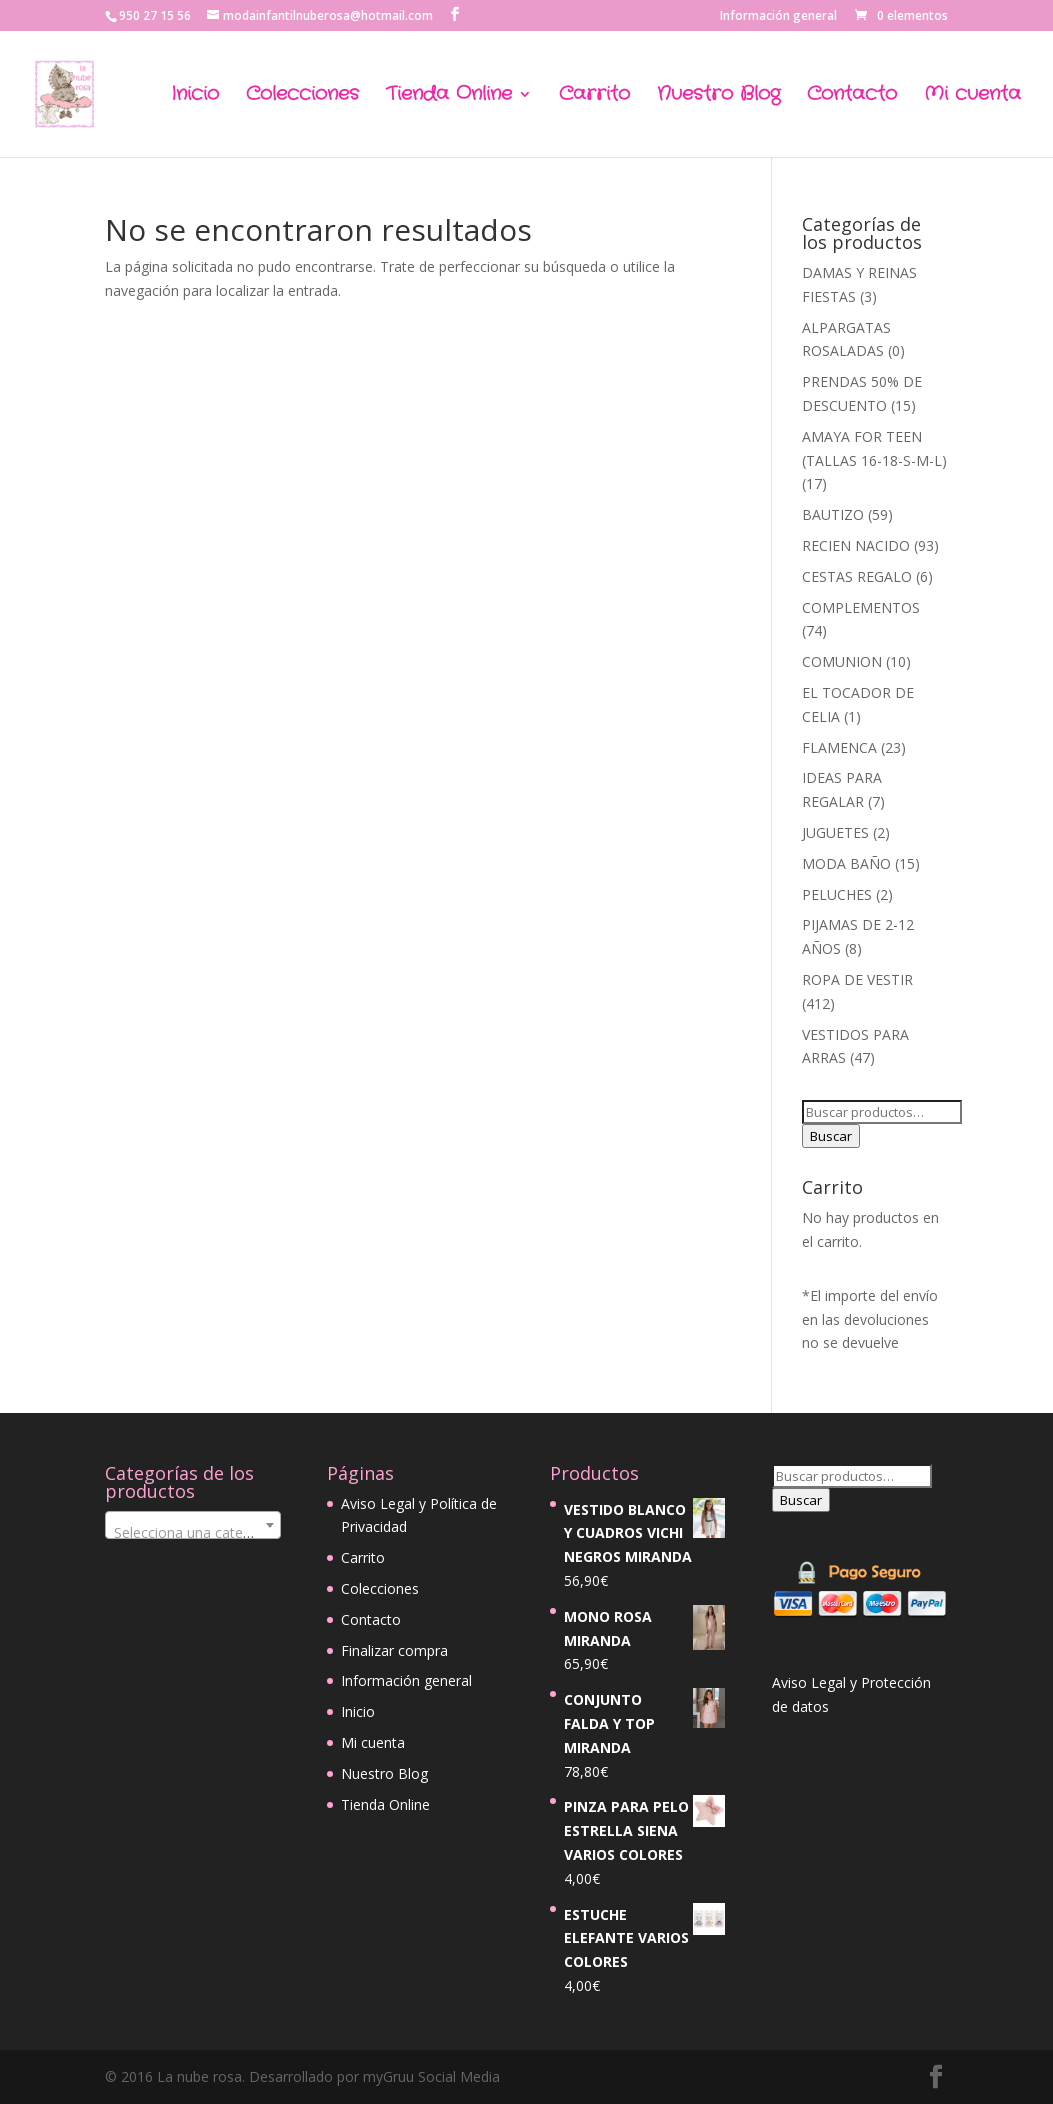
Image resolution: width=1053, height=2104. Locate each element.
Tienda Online (449, 97)
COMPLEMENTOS (861, 607)
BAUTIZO (833, 514)
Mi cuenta (972, 97)
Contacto (852, 97)
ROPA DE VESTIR (857, 979)
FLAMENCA (839, 747)
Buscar (831, 1136)
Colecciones (302, 97)
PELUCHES (837, 894)
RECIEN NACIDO (856, 545)
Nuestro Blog (718, 97)
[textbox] (193, 1533)
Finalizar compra (394, 1650)
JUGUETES (835, 832)
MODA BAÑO (846, 863)
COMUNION (842, 661)
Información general (778, 17)
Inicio (195, 97)
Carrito (594, 97)
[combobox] (193, 1525)
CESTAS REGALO (857, 576)
